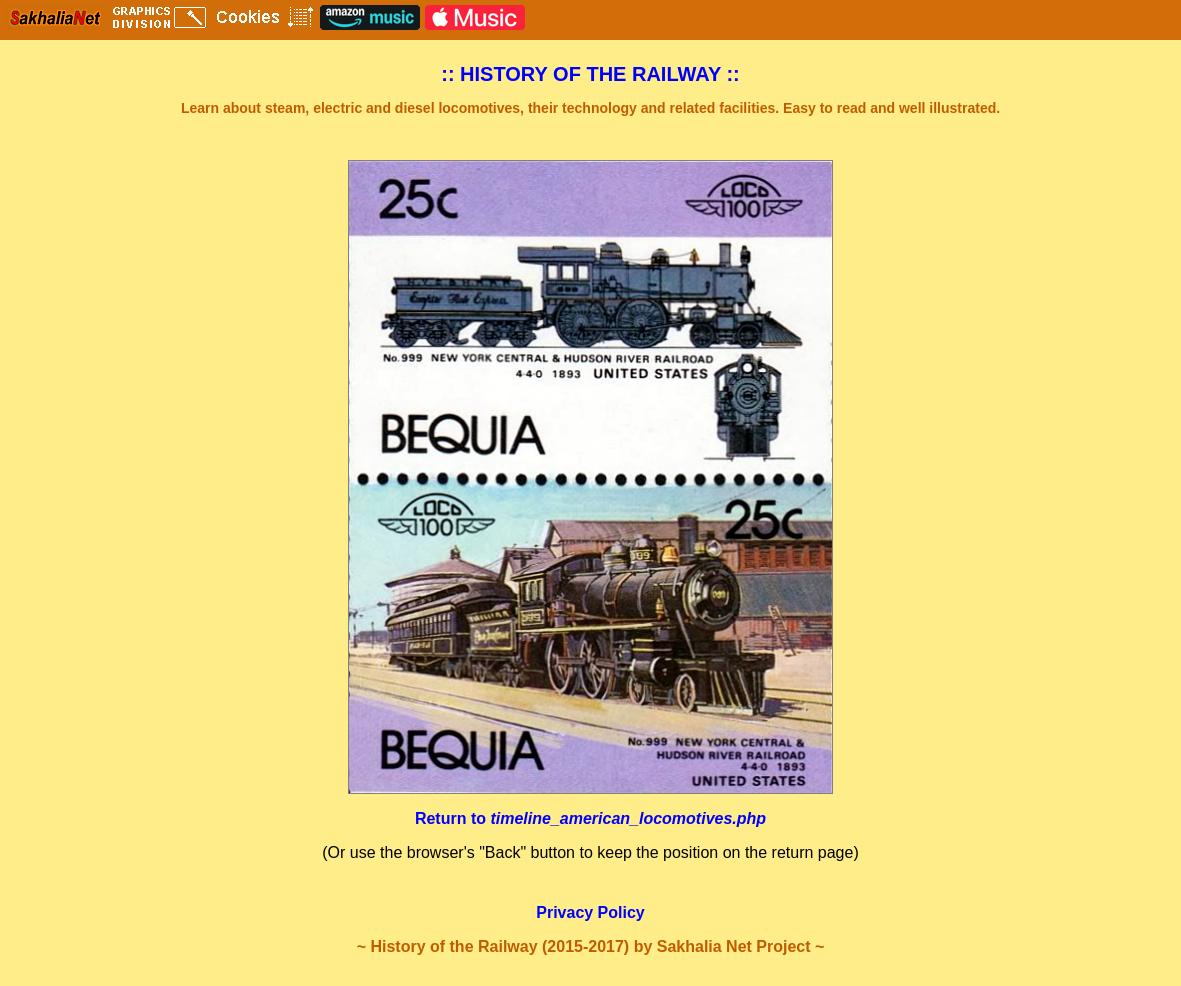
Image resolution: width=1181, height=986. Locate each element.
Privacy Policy (590, 912)
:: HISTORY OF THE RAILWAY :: (590, 74)
